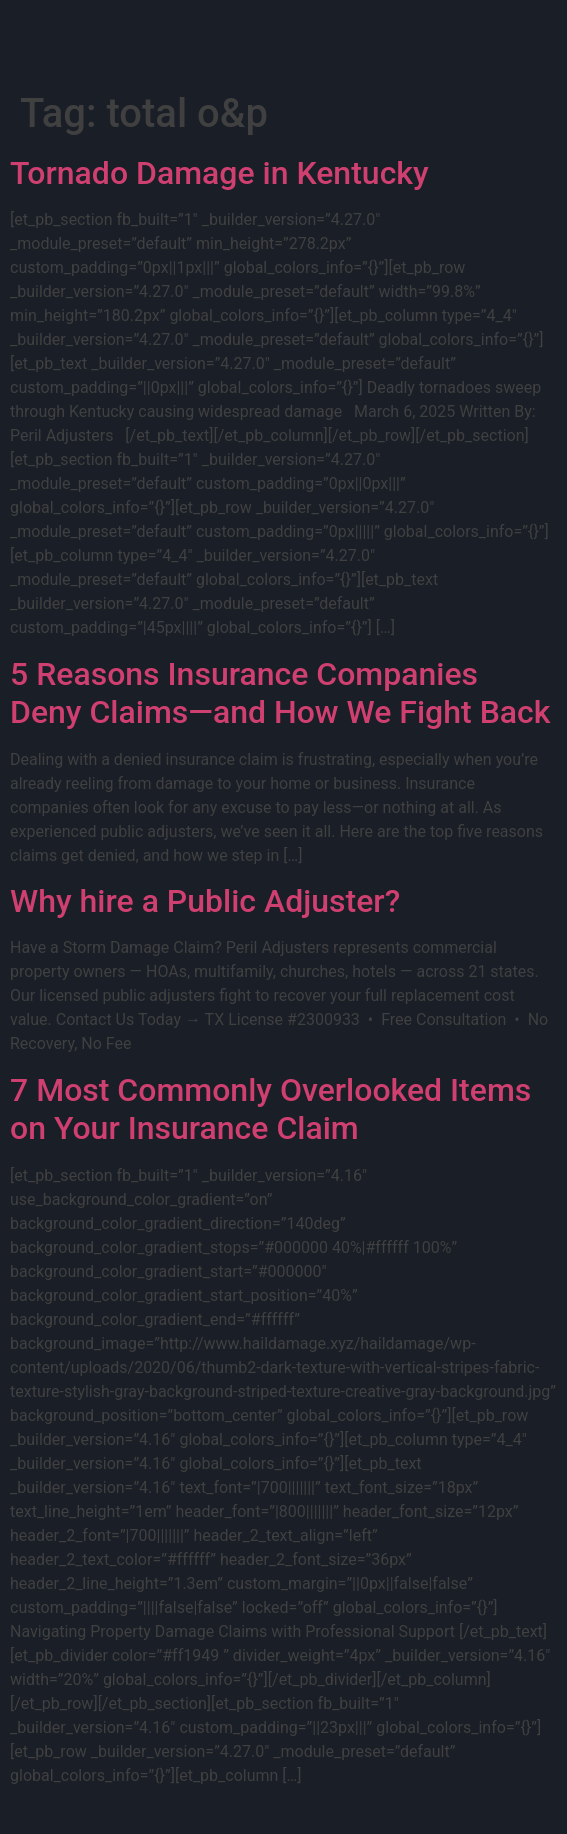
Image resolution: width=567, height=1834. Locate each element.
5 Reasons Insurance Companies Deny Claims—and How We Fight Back (280, 693)
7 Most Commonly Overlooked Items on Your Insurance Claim (270, 1109)
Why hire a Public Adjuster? (205, 901)
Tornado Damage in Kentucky (219, 173)
